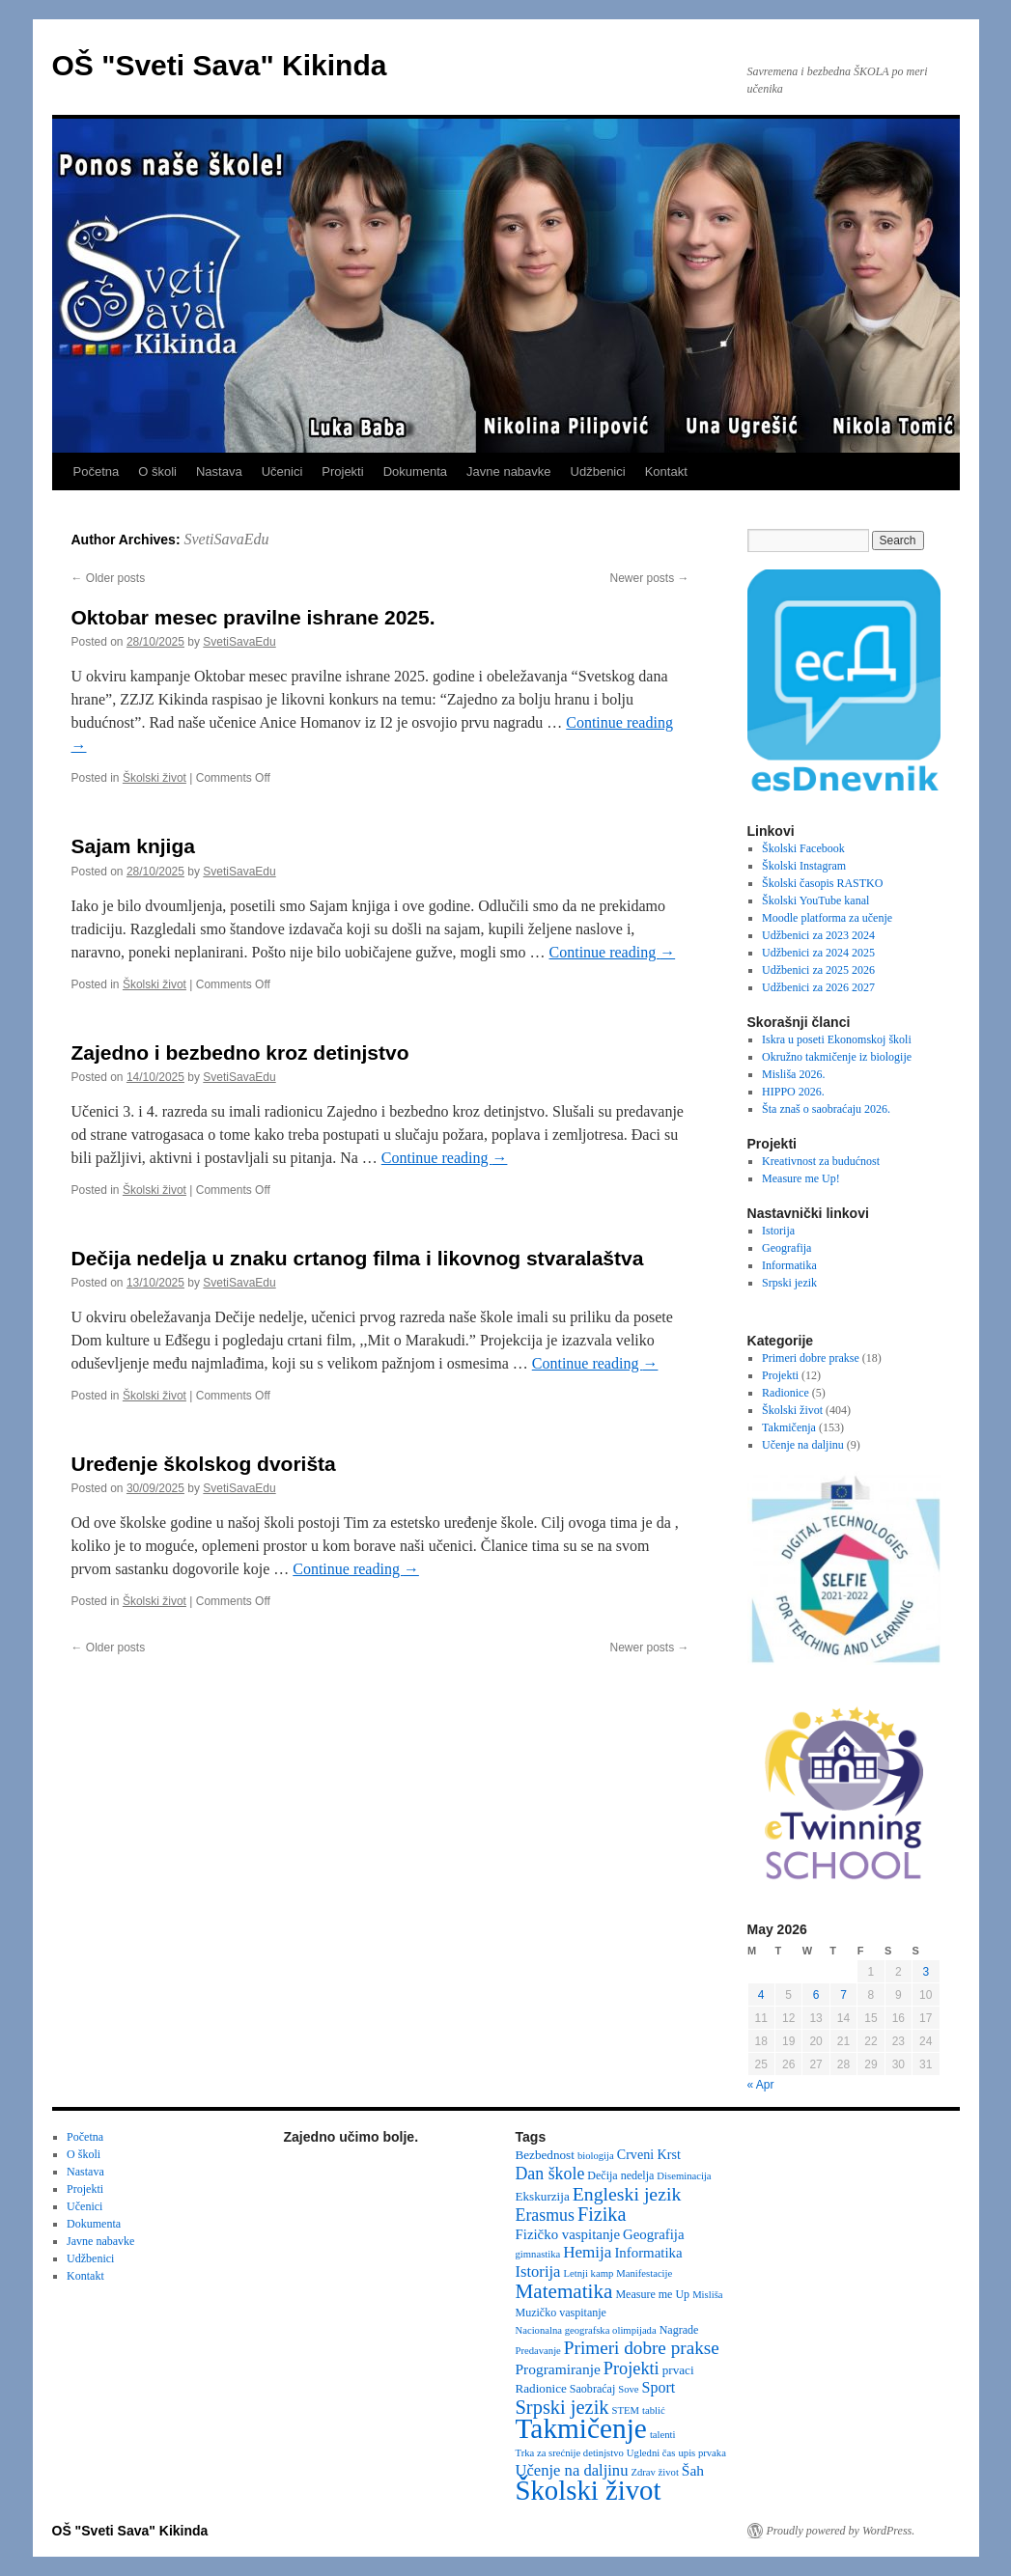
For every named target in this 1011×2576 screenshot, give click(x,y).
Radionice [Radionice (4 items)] (541, 2388)
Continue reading (612, 952)
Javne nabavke (508, 471)
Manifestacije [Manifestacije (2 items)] (644, 2273)
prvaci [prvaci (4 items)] (678, 2370)
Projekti (342, 471)
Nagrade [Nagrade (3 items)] (679, 2330)
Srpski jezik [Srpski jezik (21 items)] (562, 2407)
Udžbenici (598, 471)
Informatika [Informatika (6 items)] (648, 2252)
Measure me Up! (801, 1178)
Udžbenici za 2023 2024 (818, 935)
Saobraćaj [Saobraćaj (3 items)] (592, 2389)
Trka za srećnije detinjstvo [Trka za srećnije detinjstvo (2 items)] (570, 2453)
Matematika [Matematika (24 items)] (564, 2291)
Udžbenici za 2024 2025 (818, 952)
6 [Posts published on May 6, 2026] (816, 1995)
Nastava (219, 471)
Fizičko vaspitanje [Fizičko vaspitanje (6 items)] (568, 2234)
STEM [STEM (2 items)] (625, 2410)
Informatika (789, 1265)
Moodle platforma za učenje (827, 918)
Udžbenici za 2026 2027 (818, 987)
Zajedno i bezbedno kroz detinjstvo (240, 1052)
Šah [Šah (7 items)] (693, 2470)
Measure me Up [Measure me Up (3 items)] (652, 2294)
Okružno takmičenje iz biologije (837, 1057)
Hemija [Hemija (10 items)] (587, 2252)
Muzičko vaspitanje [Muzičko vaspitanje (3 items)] (561, 2312)
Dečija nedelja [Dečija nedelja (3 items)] (620, 2175)
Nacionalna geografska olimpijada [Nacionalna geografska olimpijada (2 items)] (586, 2330)
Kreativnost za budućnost (821, 1161)
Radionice (785, 1392)
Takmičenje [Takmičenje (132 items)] (581, 2428)
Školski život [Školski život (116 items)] (588, 2490)
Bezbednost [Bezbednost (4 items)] (545, 2154)
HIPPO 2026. (793, 1091)
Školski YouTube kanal (815, 900)
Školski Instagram (804, 866)
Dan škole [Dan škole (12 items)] (550, 2173)
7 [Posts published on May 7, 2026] (843, 1995)
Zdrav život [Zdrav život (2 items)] (654, 2472)
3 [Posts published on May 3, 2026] (925, 1972)
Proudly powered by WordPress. (841, 2530)
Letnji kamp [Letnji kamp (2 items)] (588, 2273)
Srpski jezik (789, 1282)
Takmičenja (789, 1427)
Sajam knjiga (133, 846)
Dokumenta (415, 471)
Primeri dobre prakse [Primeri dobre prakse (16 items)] (641, 2348)
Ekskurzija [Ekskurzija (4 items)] (543, 2196)
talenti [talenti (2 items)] (663, 2434)
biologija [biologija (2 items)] (595, 2155)
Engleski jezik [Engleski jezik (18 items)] (627, 2193)
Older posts (108, 578)
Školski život (154, 778)
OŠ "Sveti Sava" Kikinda (219, 65)
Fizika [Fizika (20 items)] (602, 2214)
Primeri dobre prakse (810, 1358)
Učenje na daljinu (803, 1445)
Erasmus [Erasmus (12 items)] (545, 2215)
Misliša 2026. (793, 1074)
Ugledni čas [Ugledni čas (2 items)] (651, 2453)
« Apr (760, 2084)
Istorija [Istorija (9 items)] (538, 2271)
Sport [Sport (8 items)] (659, 2387)
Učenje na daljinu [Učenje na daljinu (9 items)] (572, 2470)
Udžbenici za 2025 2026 (818, 970)
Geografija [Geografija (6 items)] (654, 2234)
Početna (96, 471)
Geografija (786, 1248)
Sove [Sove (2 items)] (628, 2389)
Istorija (778, 1230)
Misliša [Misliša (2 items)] (707, 2294)
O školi (157, 471)
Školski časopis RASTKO (822, 883)
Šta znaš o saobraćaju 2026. (826, 1109)
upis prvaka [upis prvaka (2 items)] (701, 2453)
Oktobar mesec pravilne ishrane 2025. (253, 617)
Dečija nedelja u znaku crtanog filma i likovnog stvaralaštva (357, 1258)
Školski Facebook (803, 848)
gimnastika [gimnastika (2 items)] (538, 2254)
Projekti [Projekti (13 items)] (632, 2368)
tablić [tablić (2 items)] (653, 2410)
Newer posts (648, 578)
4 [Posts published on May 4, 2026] (761, 1995)
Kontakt (666, 471)
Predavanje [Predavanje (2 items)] (538, 2350)
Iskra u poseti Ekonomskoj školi (837, 1039)
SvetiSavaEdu (225, 539)
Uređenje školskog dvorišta (203, 1464)
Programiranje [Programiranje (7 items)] (558, 2369)
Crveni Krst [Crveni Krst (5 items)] (649, 2154)
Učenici (282, 471)
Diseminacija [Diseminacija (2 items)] (684, 2176)
